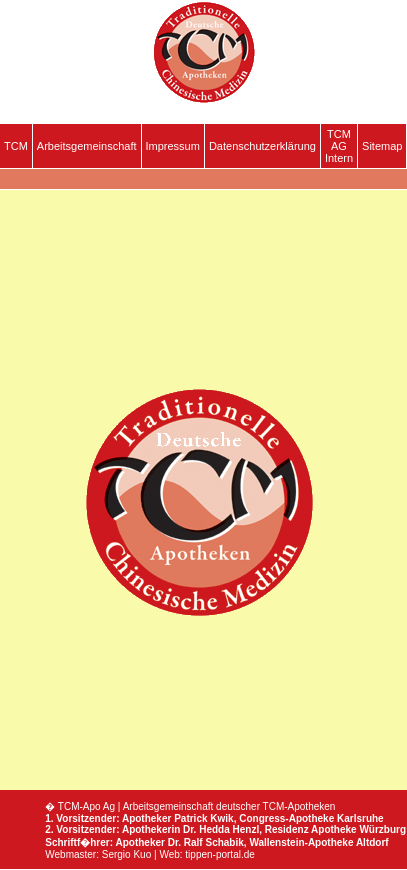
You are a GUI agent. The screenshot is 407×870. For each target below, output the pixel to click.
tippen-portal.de (220, 854)
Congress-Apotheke (286, 818)
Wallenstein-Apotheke (301, 842)
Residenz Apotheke (311, 829)
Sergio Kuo (126, 854)
